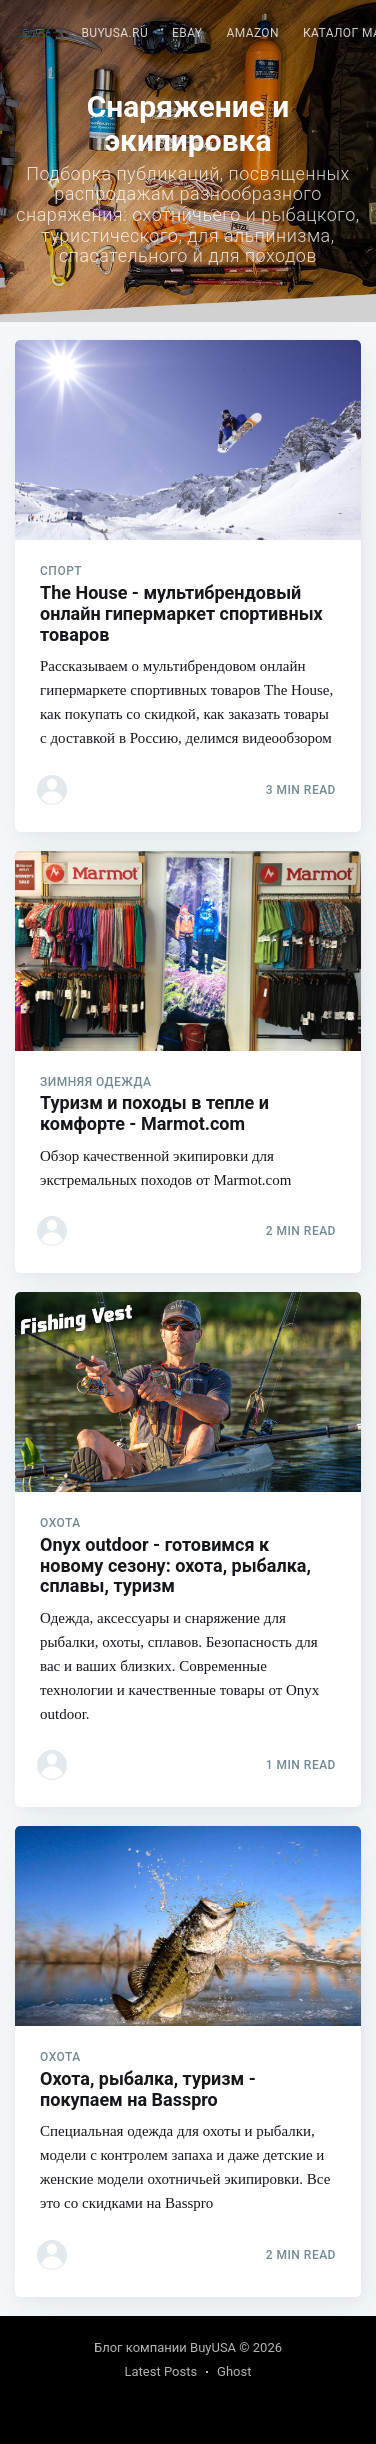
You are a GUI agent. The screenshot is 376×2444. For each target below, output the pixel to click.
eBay (187, 33)
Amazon (252, 33)
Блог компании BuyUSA (165, 2347)
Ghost (234, 2371)
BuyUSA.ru (114, 33)
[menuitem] (114, 33)
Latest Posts (160, 2371)
